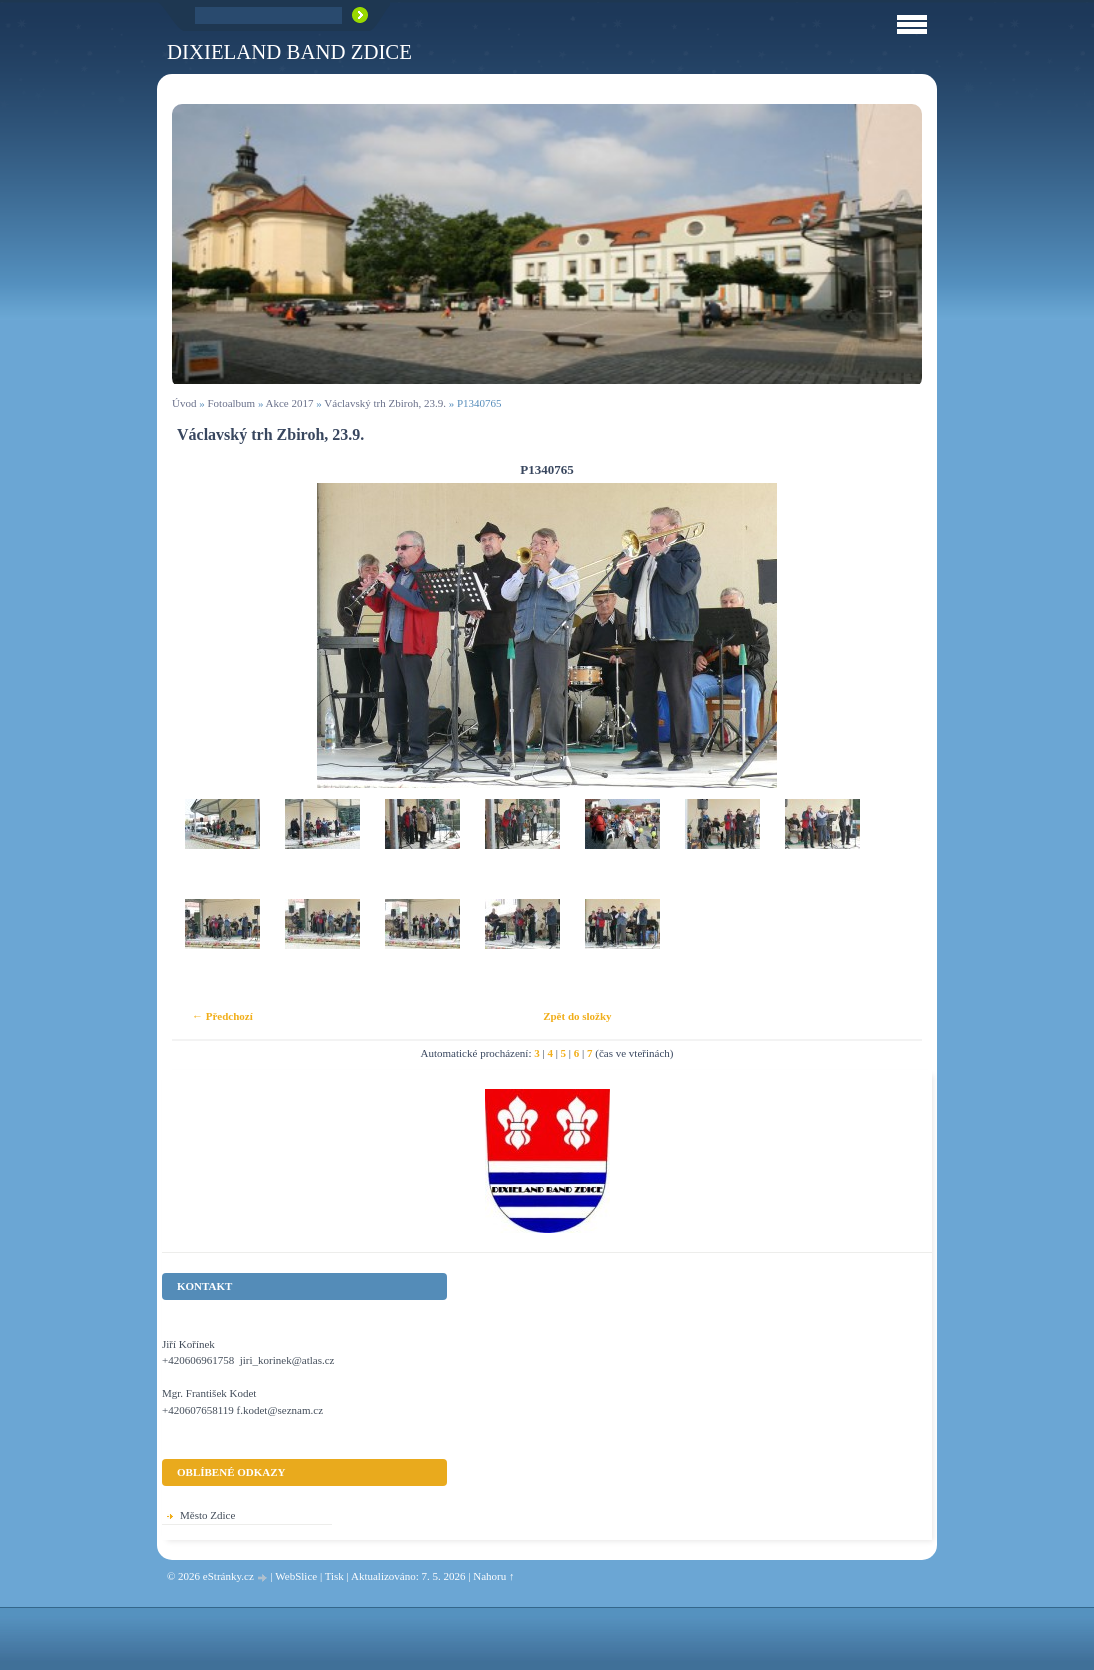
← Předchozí (222, 1016)
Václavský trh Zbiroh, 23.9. (385, 403)
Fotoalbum (231, 403)
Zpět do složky (577, 1016)
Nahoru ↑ (493, 1576)
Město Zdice (207, 1515)
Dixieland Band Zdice (289, 51)
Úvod (184, 403)
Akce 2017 (290, 403)
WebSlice (296, 1576)
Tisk (334, 1576)
